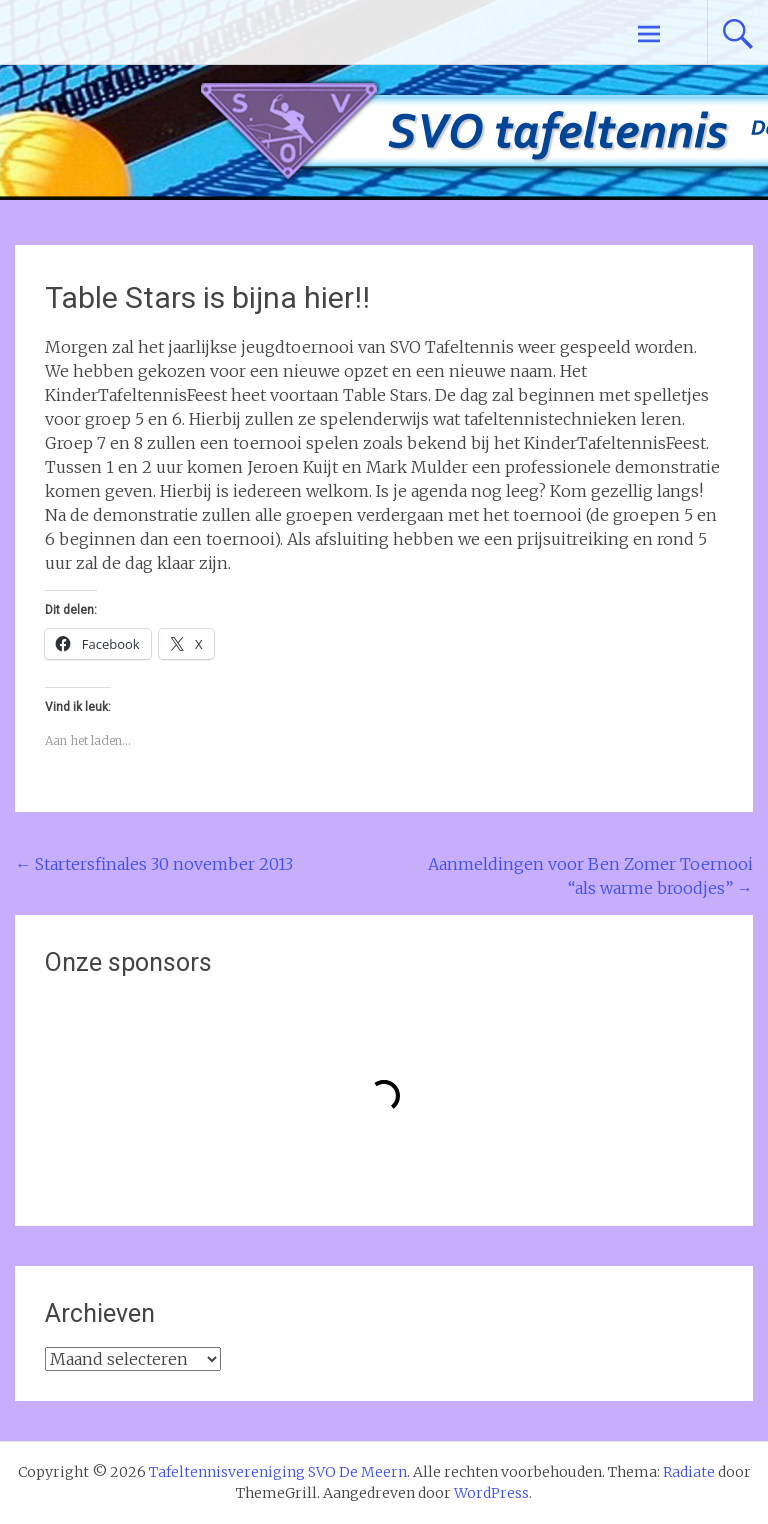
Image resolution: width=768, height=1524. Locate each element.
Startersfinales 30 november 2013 (154, 864)
